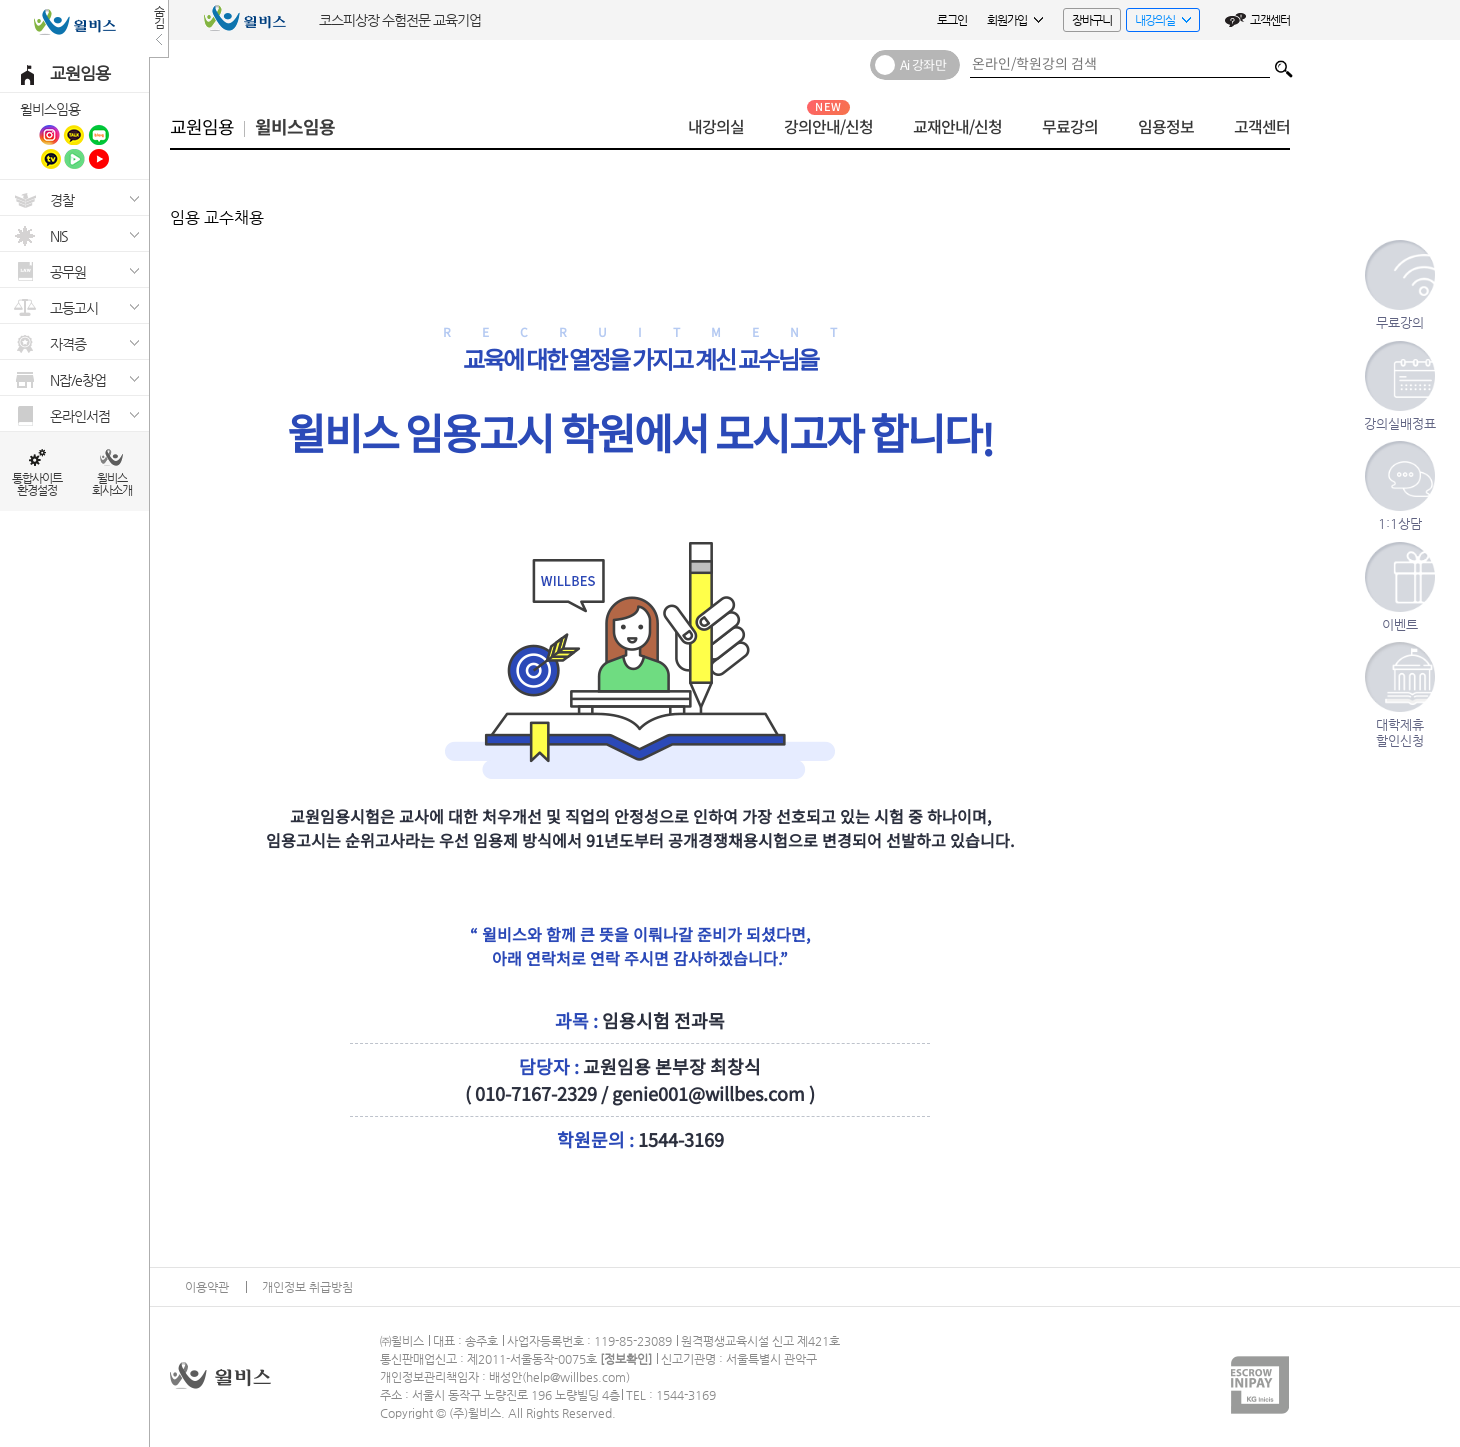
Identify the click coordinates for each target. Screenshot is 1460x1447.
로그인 (952, 20)
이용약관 (207, 1287)
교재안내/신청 (957, 127)
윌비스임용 (50, 109)
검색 (1284, 64)
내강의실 (1158, 22)
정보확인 (626, 1359)
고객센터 (1270, 20)
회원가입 (1015, 20)
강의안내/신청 (828, 127)
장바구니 (1092, 20)
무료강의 (1070, 127)
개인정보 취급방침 (307, 1287)
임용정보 (1166, 127)
